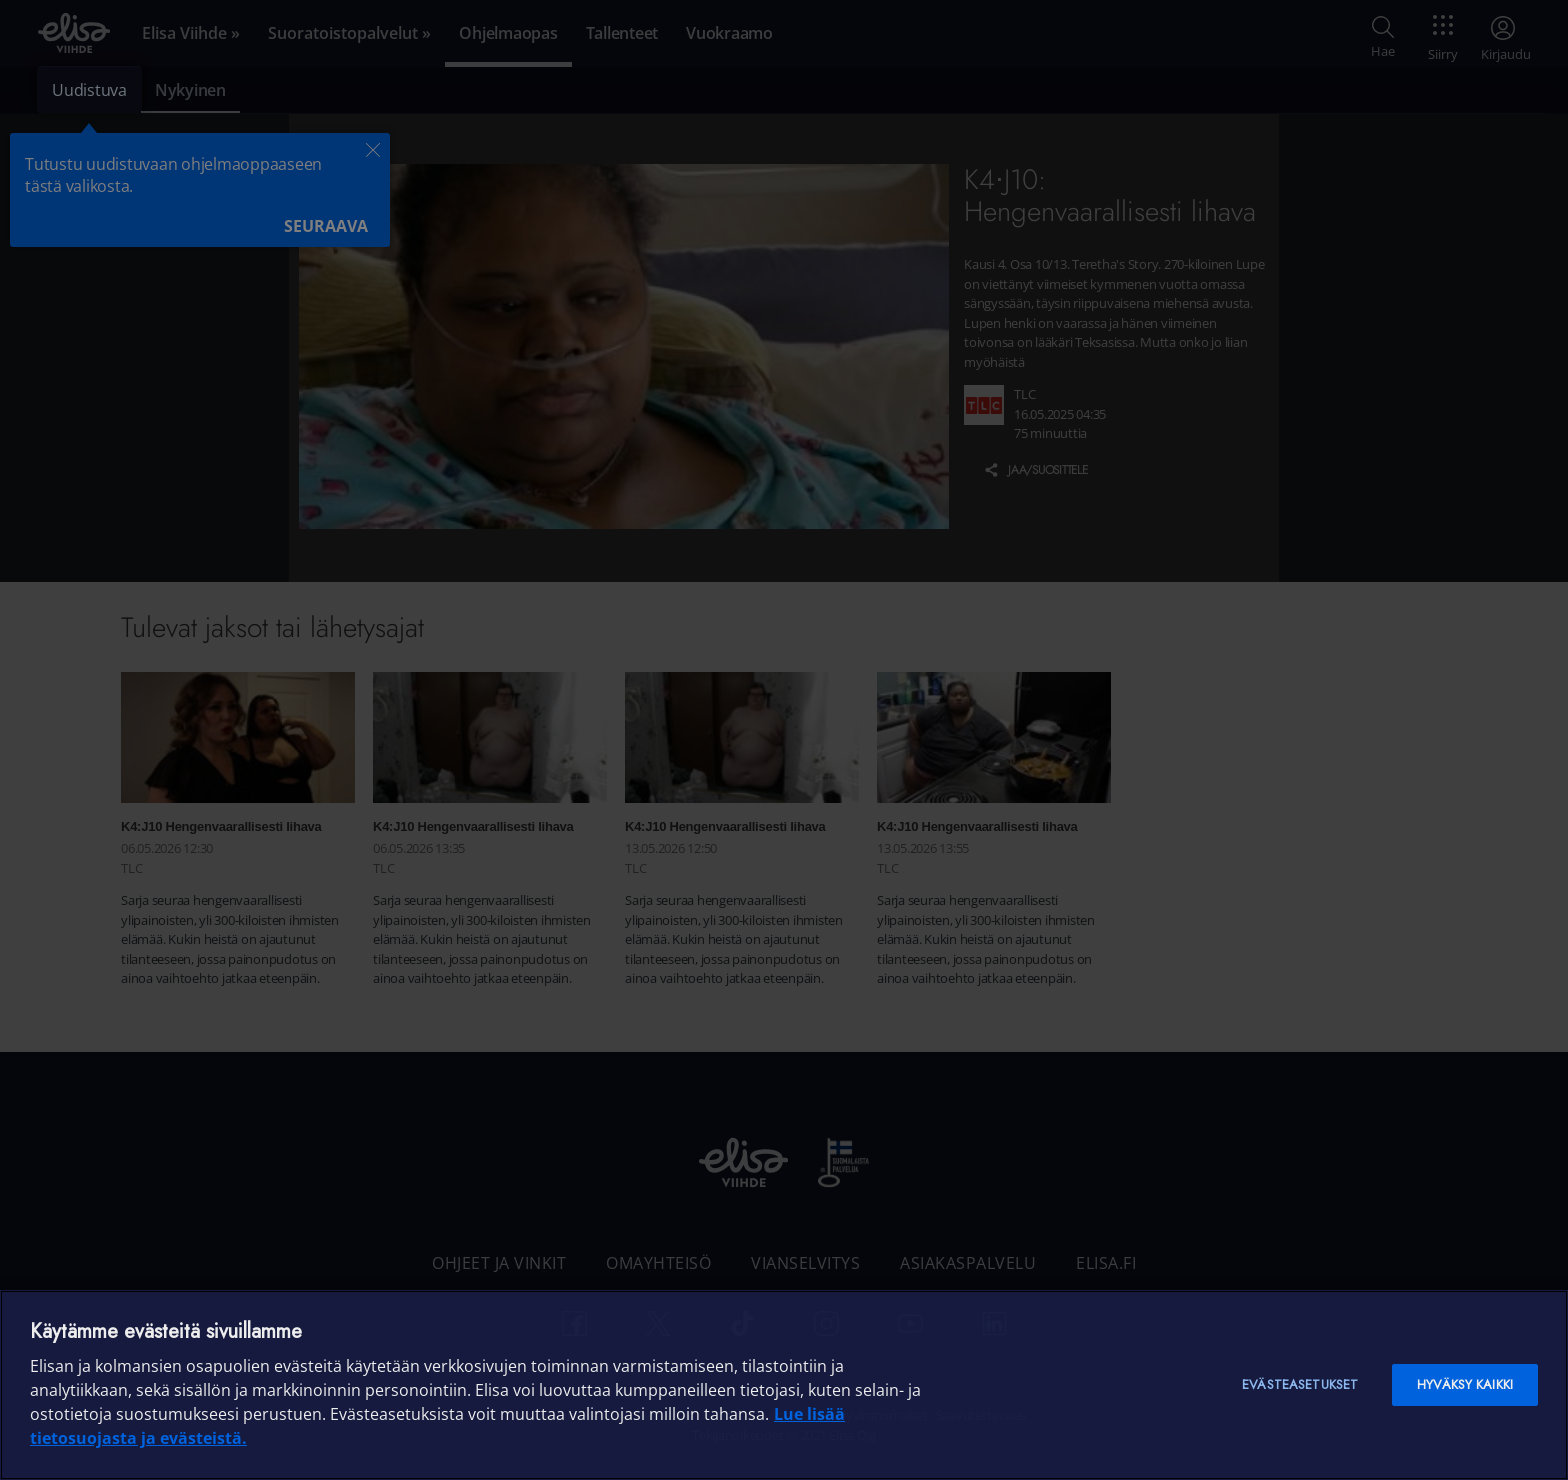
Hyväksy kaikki (1465, 1384)
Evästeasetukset (1300, 1384)
